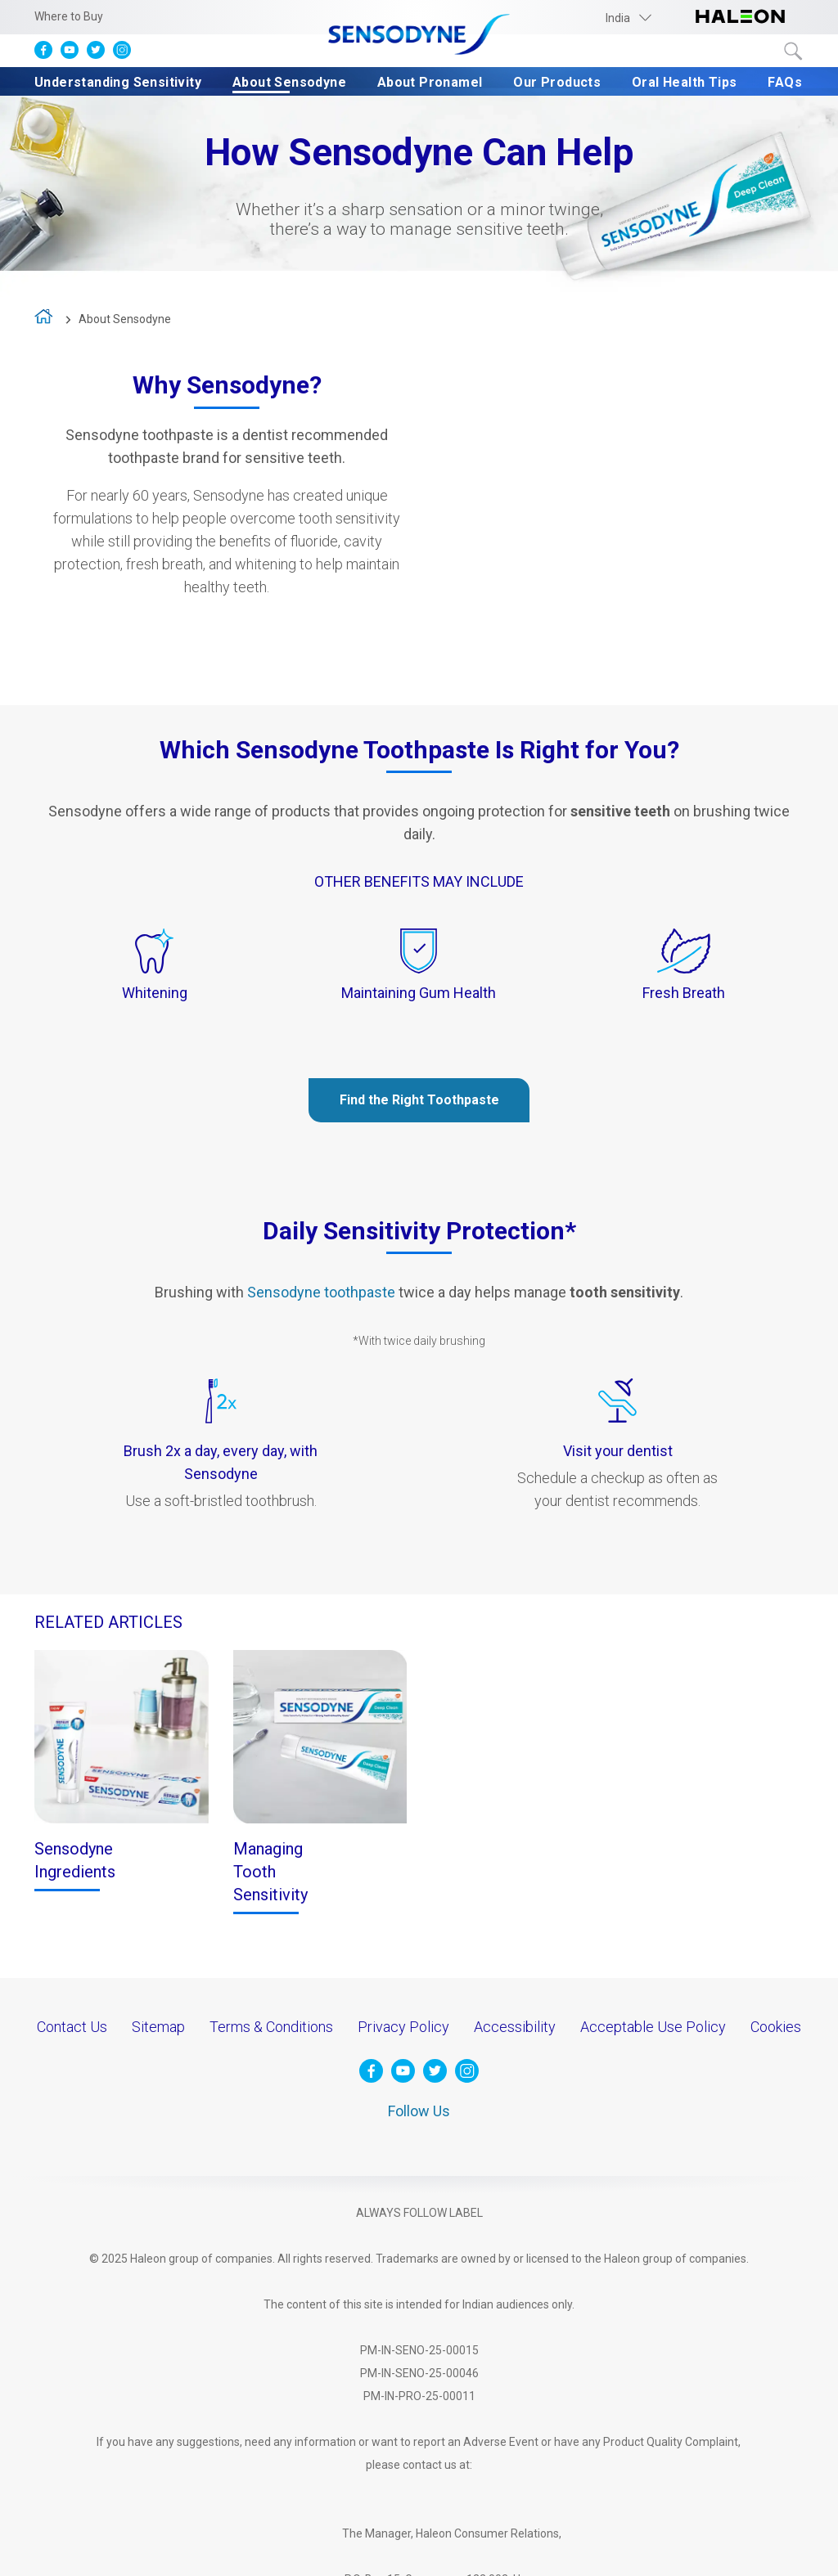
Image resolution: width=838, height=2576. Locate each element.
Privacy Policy (403, 2026)
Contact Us (72, 2026)
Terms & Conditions (271, 2026)
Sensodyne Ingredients (74, 1860)
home (44, 320)
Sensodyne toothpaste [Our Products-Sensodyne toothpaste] (321, 1292)
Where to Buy (68, 16)
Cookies (775, 2026)
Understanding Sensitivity (117, 82)
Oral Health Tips (684, 82)
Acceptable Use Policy (653, 2026)
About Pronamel (430, 82)
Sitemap (158, 2026)
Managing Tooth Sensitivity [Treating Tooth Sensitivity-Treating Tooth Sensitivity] (270, 1871)
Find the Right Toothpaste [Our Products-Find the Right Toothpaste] (419, 1100)
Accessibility (515, 2026)
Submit (794, 51)
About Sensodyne (289, 82)
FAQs (785, 82)
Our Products (557, 82)
